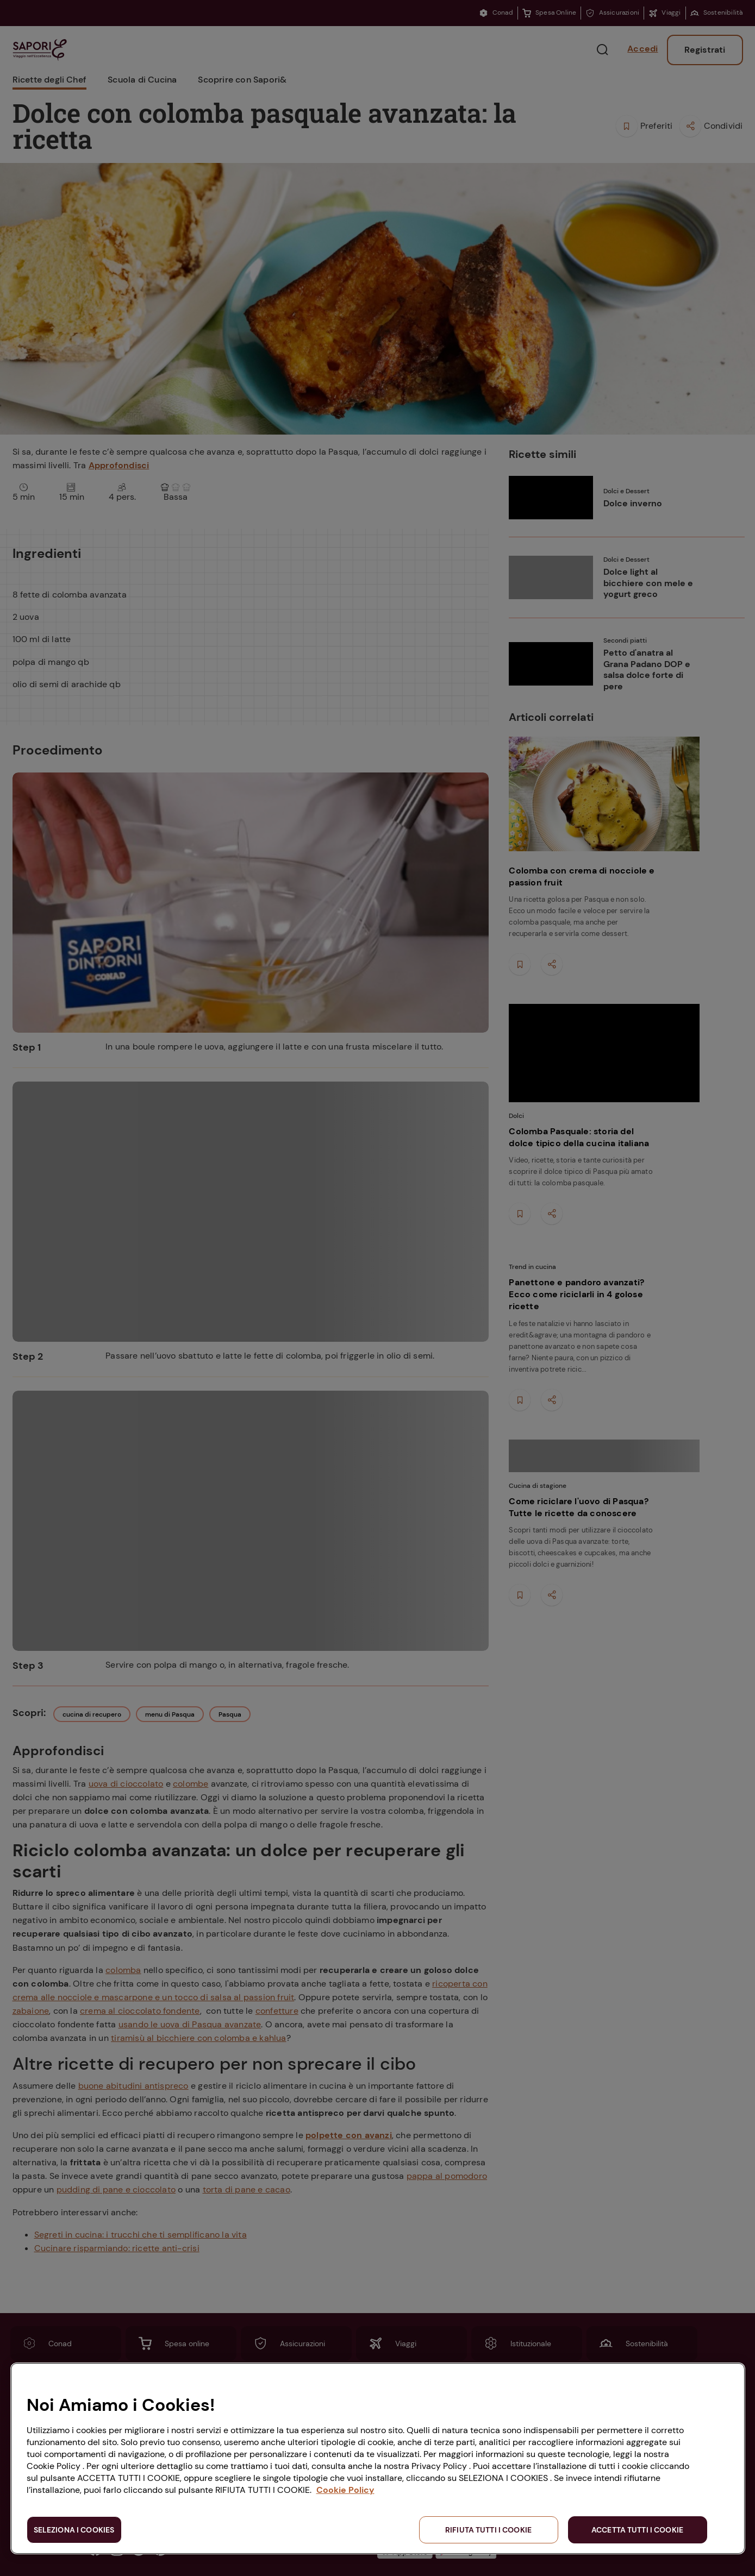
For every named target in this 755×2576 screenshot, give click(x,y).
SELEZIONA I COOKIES (74, 2530)
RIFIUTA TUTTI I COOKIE (488, 2530)
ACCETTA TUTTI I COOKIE (637, 2530)
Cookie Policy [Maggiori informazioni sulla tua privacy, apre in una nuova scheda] (345, 2490)
